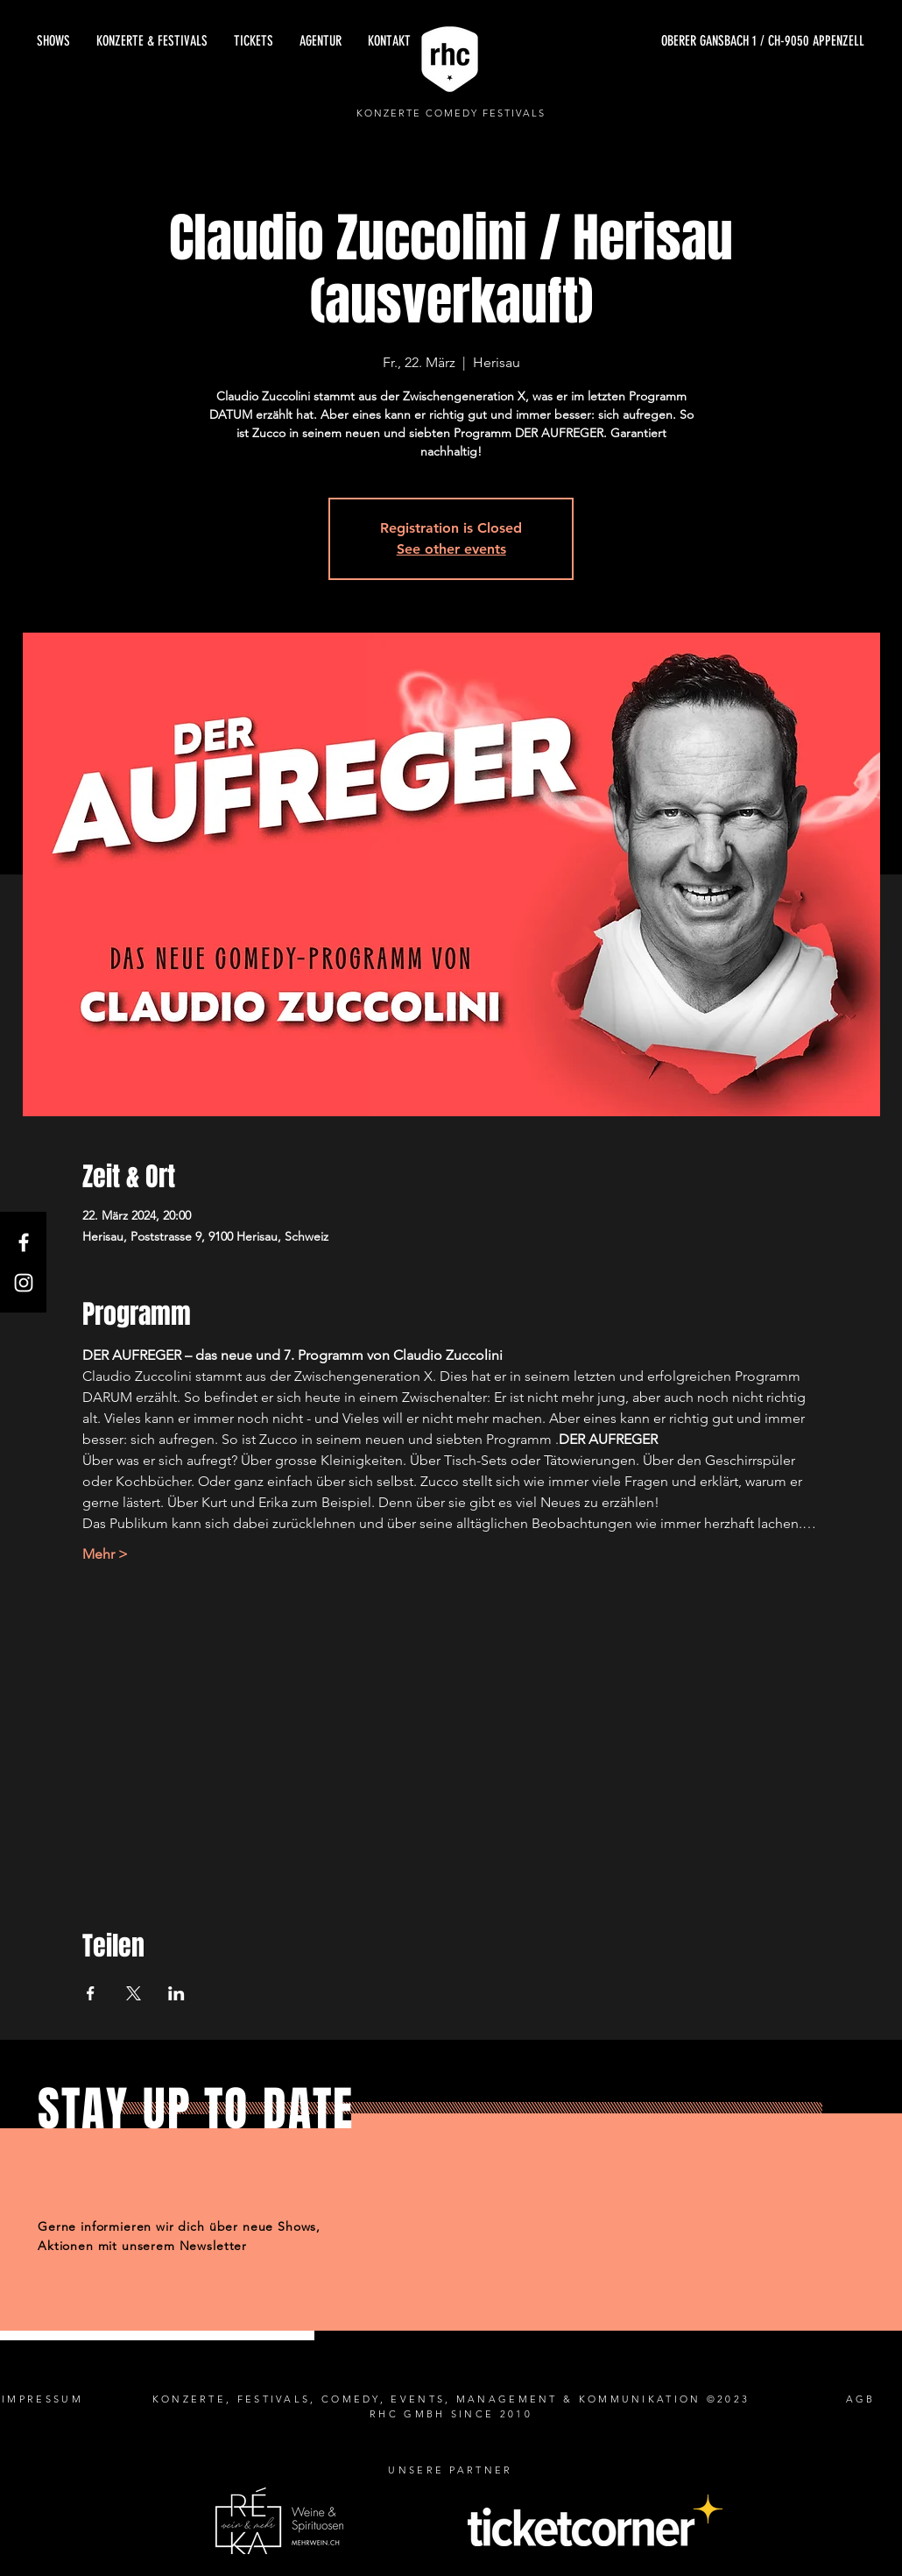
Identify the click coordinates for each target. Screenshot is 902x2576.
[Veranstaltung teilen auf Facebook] (90, 1993)
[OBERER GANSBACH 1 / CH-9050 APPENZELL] (699, 41)
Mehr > (105, 1554)
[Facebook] (23, 1242)
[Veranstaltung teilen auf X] (133, 1993)
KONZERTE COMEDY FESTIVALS (451, 113)
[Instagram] (23, 1282)
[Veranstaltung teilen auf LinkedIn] (176, 1993)
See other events (451, 549)
